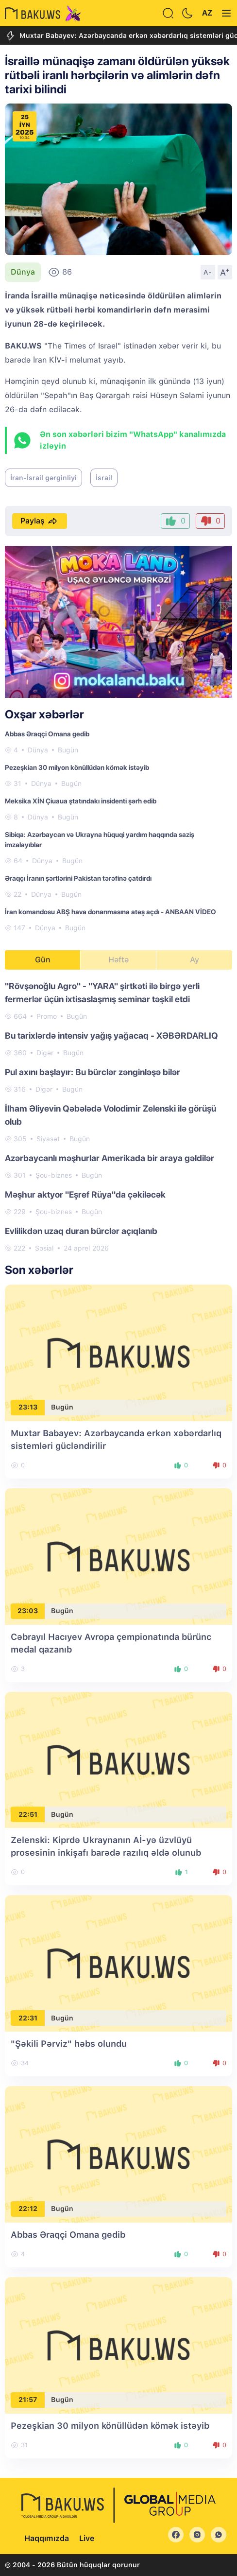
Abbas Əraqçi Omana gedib (47, 734)
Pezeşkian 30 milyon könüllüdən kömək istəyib (77, 767)
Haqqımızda (46, 2538)
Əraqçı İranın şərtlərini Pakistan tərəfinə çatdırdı (78, 878)
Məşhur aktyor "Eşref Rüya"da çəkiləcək (85, 1194)
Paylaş (39, 521)
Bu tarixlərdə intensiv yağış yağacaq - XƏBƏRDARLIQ (111, 1035)
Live (86, 2538)
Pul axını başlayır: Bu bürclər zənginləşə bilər (92, 1072)
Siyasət (48, 1139)
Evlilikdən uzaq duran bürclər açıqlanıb (81, 1231)
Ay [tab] (194, 959)
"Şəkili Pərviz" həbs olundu (69, 2043)
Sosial (44, 1248)
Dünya (23, 272)
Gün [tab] (43, 959)
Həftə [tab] (118, 959)
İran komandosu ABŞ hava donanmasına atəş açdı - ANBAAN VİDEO (110, 912)
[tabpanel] (118, 1116)
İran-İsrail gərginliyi (43, 478)
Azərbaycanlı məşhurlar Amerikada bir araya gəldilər (109, 1158)
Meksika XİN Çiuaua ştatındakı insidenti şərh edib (80, 801)
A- (207, 272)
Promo (46, 1016)
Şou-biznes (53, 1175)
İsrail (104, 478)
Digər (44, 1053)
